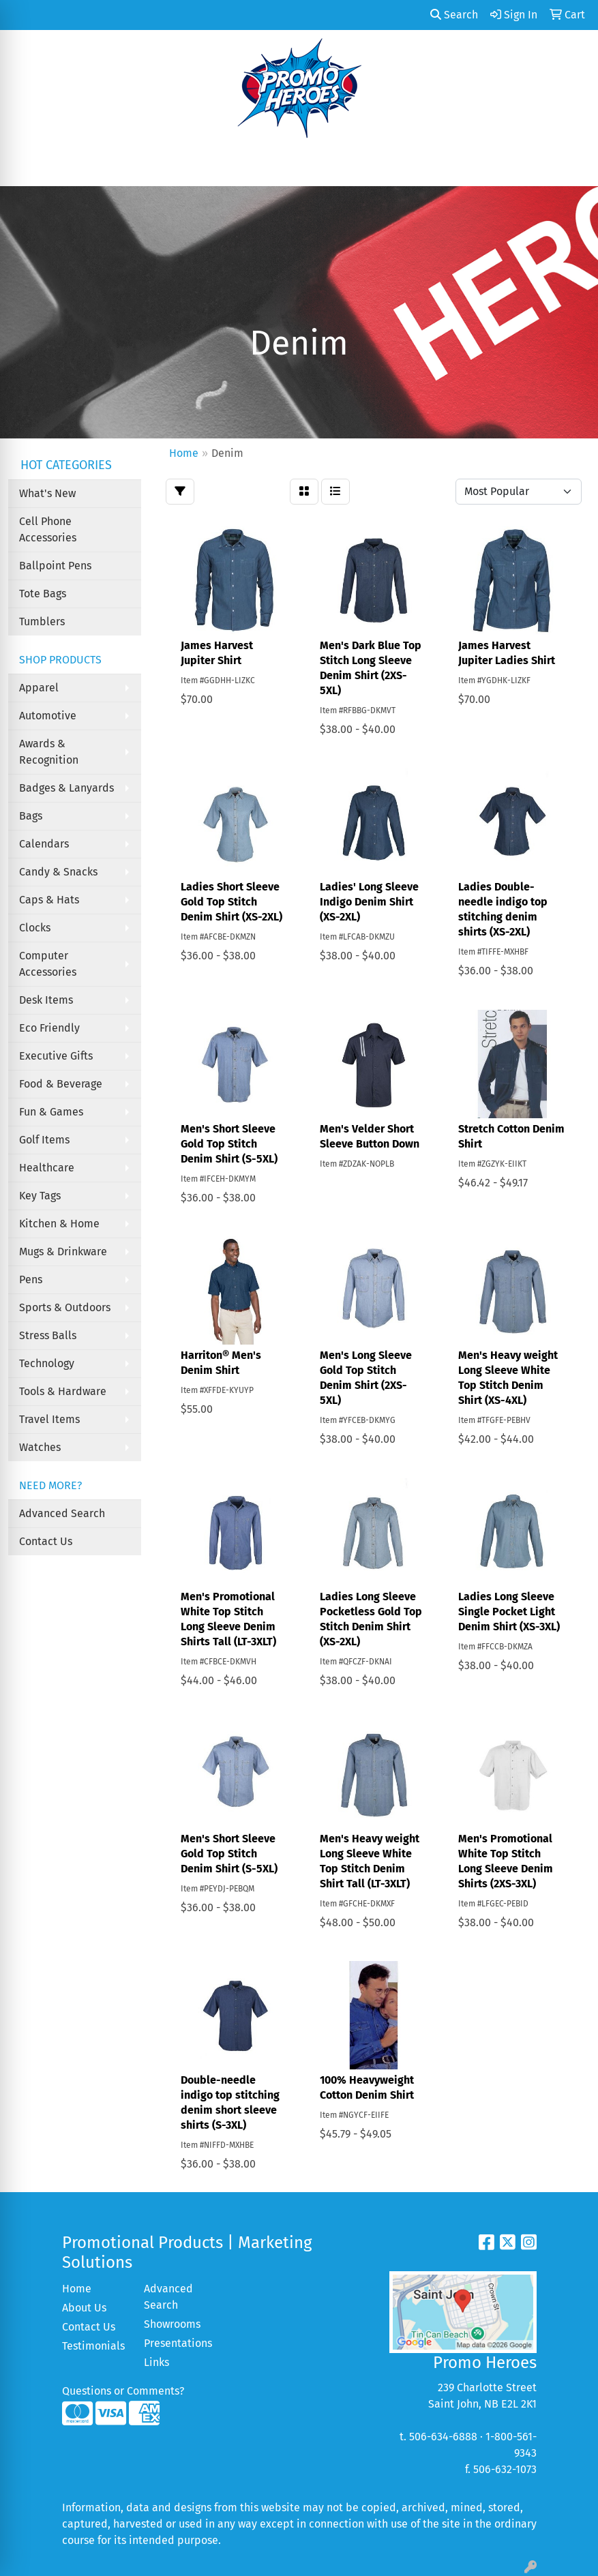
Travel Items (49, 1419)
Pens (30, 1279)
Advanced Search (62, 1513)
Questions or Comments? (123, 2390)
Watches (40, 1447)
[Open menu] (570, 166)
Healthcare (46, 1167)
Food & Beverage (60, 1083)
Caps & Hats (49, 899)
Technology (46, 1363)
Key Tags (40, 1195)
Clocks (34, 927)
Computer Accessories (47, 963)
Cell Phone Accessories (47, 529)
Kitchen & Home (59, 1223)
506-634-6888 (443, 2436)
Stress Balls (47, 1335)
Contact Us (45, 1541)
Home (76, 2288)
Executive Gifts (56, 1055)
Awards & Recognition (48, 751)
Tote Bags (42, 593)
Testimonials (93, 2345)
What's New (47, 493)
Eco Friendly (49, 1027)
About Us (84, 2307)
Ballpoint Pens (55, 565)
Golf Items (44, 1139)
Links (156, 2362)
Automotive (47, 715)
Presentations (176, 2343)
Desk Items (46, 999)
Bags (30, 815)
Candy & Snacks (58, 871)
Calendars (44, 843)
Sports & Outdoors (64, 1307)
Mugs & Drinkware (63, 1251)
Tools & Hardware (62, 1391)
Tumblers (42, 621)
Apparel (39, 687)
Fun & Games (51, 1111)
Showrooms (172, 2324)
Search (454, 14)
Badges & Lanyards (66, 787)
